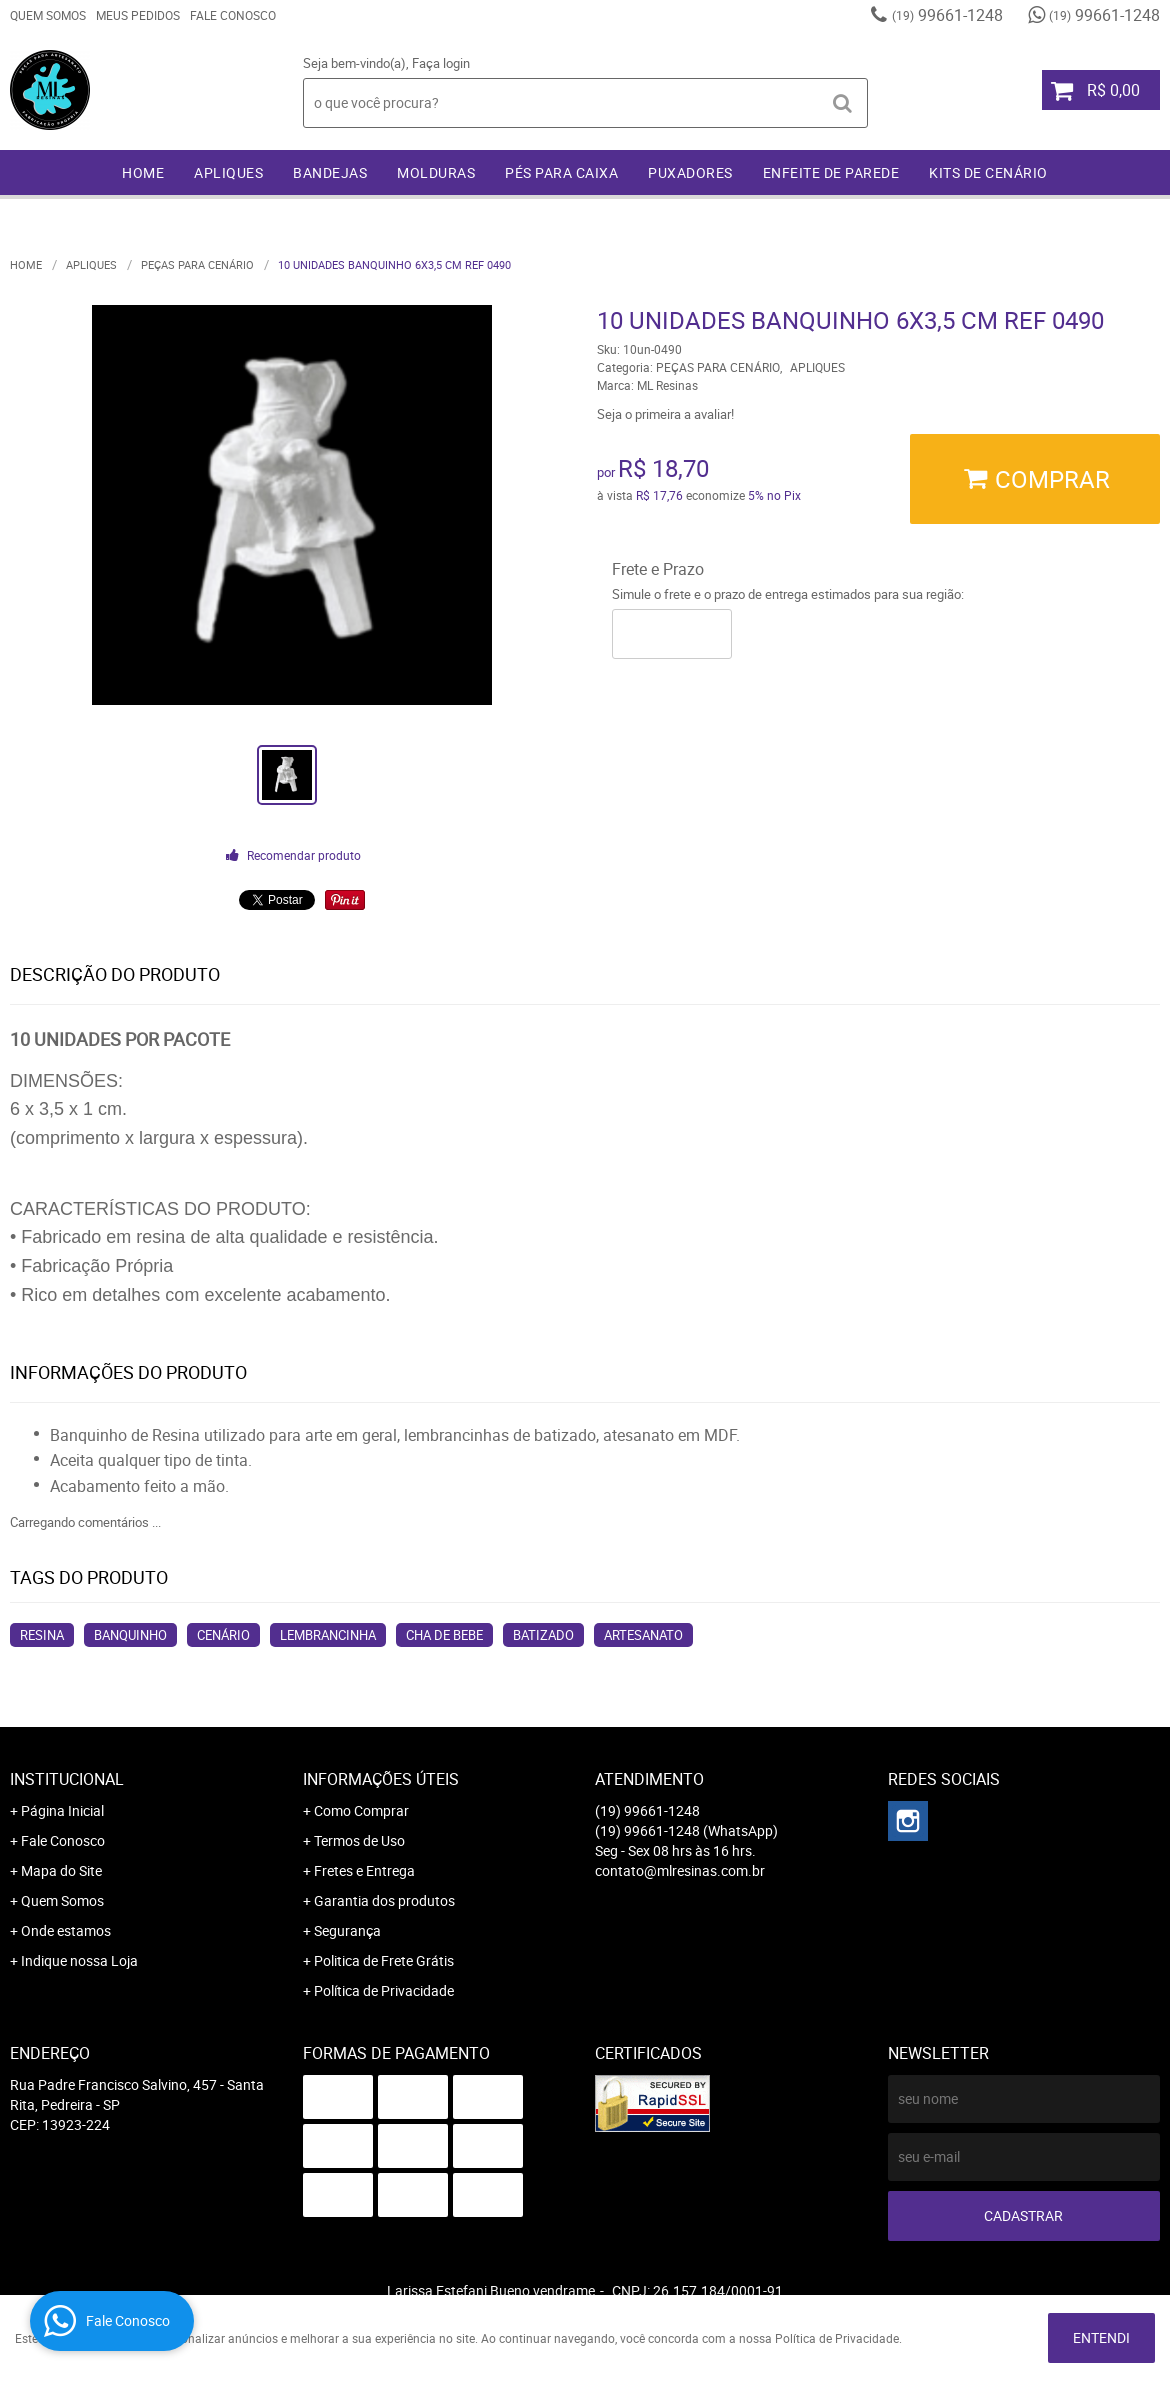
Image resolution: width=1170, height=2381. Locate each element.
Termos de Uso (359, 1840)
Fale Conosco (233, 15)
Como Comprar (361, 1810)
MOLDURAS (436, 172)
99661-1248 (947, 15)
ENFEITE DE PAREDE (831, 172)
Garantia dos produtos (384, 1900)
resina (42, 1635)
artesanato (643, 1635)
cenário (223, 1635)
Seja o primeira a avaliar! (665, 414)
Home (143, 172)
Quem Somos (48, 15)
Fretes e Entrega (364, 1870)
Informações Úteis (381, 1779)
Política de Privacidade (384, 1990)
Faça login (441, 63)
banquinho (130, 1635)
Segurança (347, 1930)
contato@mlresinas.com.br (680, 1870)
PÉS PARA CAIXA (561, 172)
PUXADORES (690, 172)
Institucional (67, 1779)
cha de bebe (444, 1635)
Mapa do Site (61, 1870)
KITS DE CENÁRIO (988, 172)
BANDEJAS (330, 172)
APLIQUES (228, 172)
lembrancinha (328, 1635)
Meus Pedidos (138, 15)
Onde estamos (66, 1930)
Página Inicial (62, 1810)
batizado (543, 1635)
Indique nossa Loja (79, 1960)
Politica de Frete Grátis (384, 1960)
